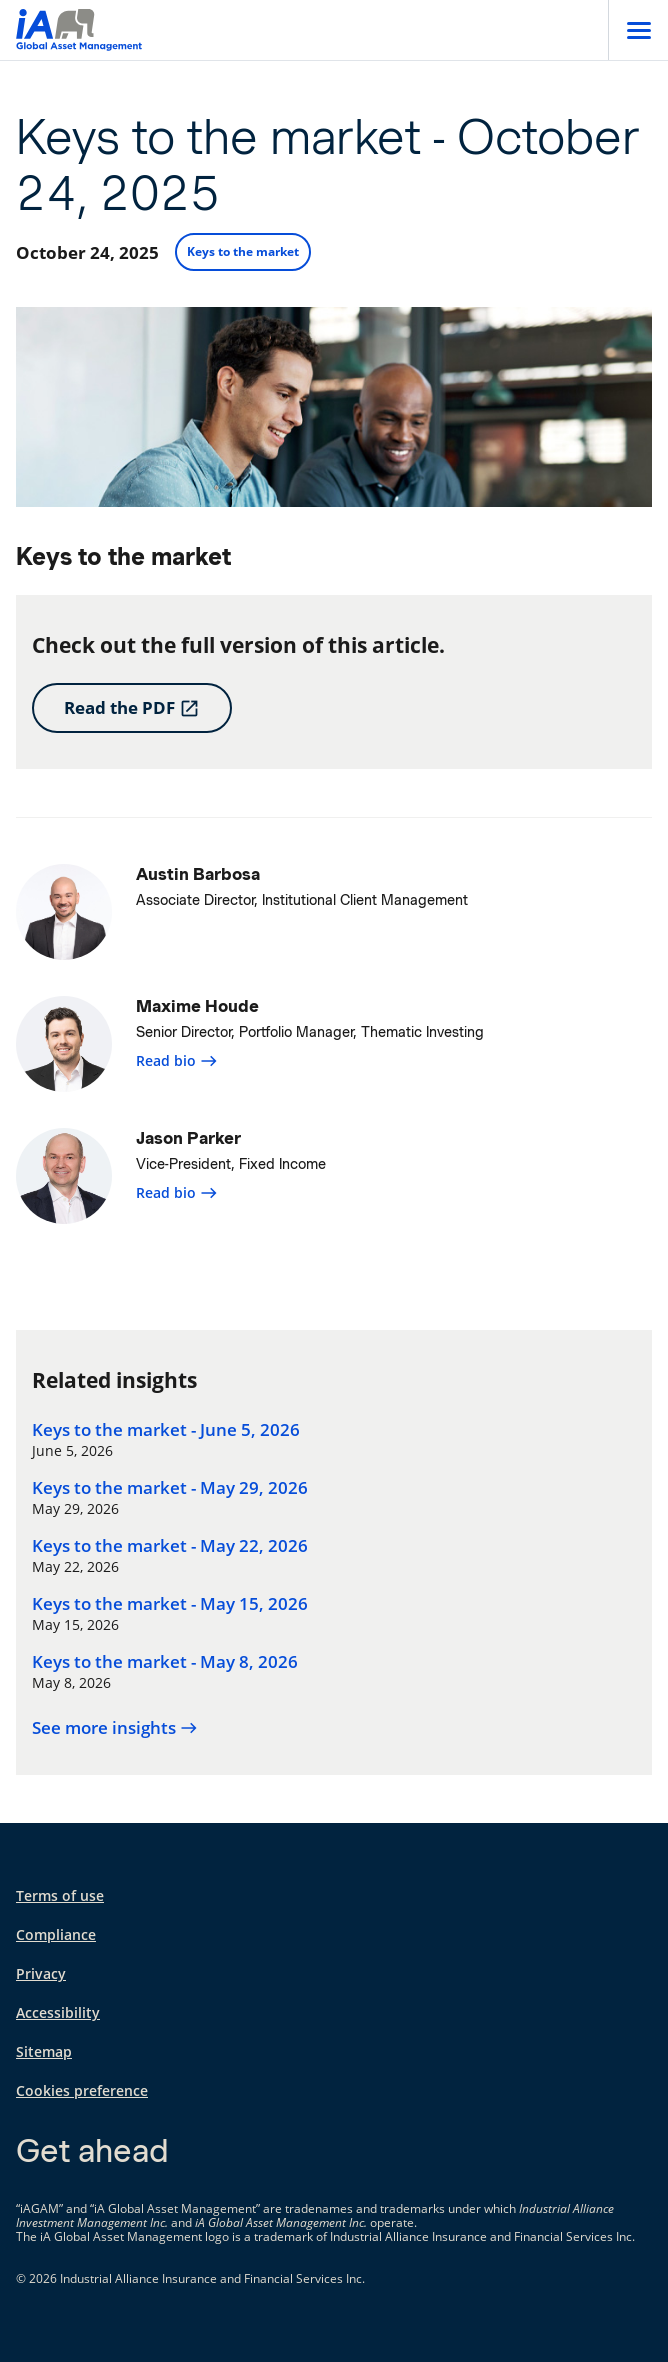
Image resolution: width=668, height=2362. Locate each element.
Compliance (56, 1934)
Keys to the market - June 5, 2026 (166, 1430)
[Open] (638, 30)
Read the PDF (132, 707)
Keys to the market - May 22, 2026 (170, 1546)
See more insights (115, 1728)
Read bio (177, 1060)
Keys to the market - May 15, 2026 (170, 1604)
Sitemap (44, 2051)
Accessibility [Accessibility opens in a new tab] (58, 2012)
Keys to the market (243, 251)
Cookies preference (82, 2090)
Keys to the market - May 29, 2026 (170, 1488)
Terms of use (60, 1895)
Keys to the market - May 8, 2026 (165, 1662)
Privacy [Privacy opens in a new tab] (41, 1973)
